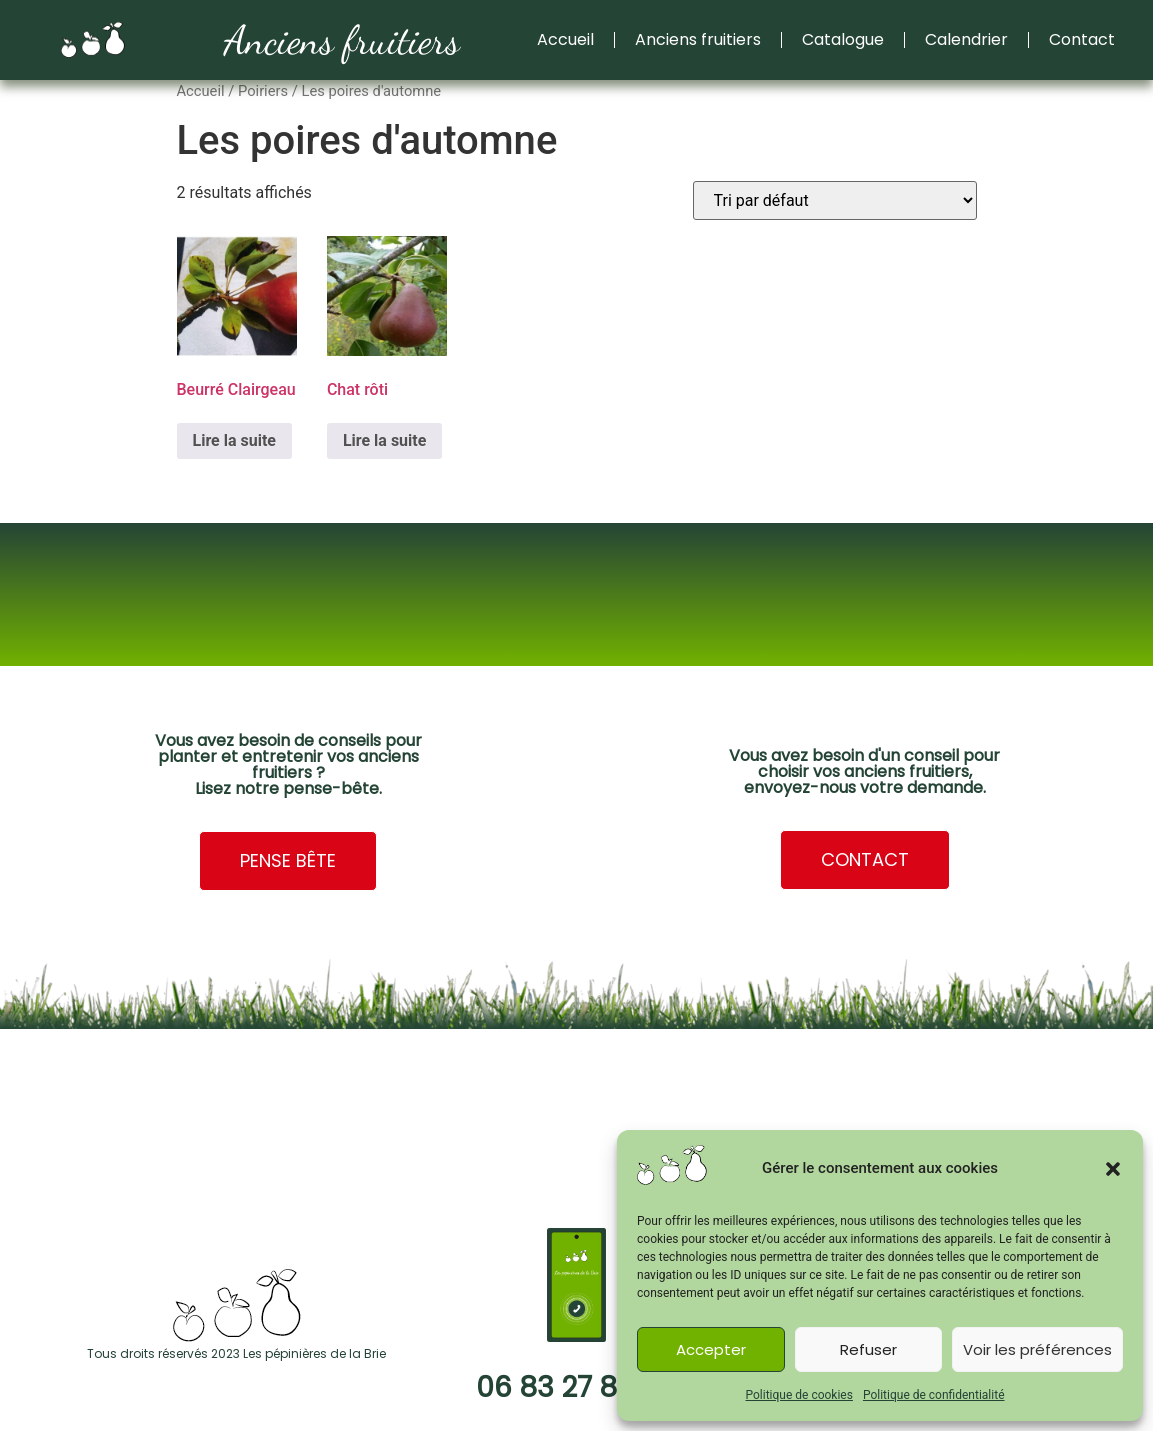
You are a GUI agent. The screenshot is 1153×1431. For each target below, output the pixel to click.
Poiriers (263, 91)
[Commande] (835, 200)
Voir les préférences (1037, 1349)
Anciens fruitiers (342, 40)
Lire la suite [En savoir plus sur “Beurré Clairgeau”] (234, 440)
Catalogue (843, 39)
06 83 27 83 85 (576, 1387)
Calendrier (966, 39)
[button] (1113, 1169)
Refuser (868, 1349)
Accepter (711, 1349)
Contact (1082, 39)
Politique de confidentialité (934, 1395)
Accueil (565, 39)
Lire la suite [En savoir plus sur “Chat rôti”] (384, 440)
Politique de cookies (799, 1395)
